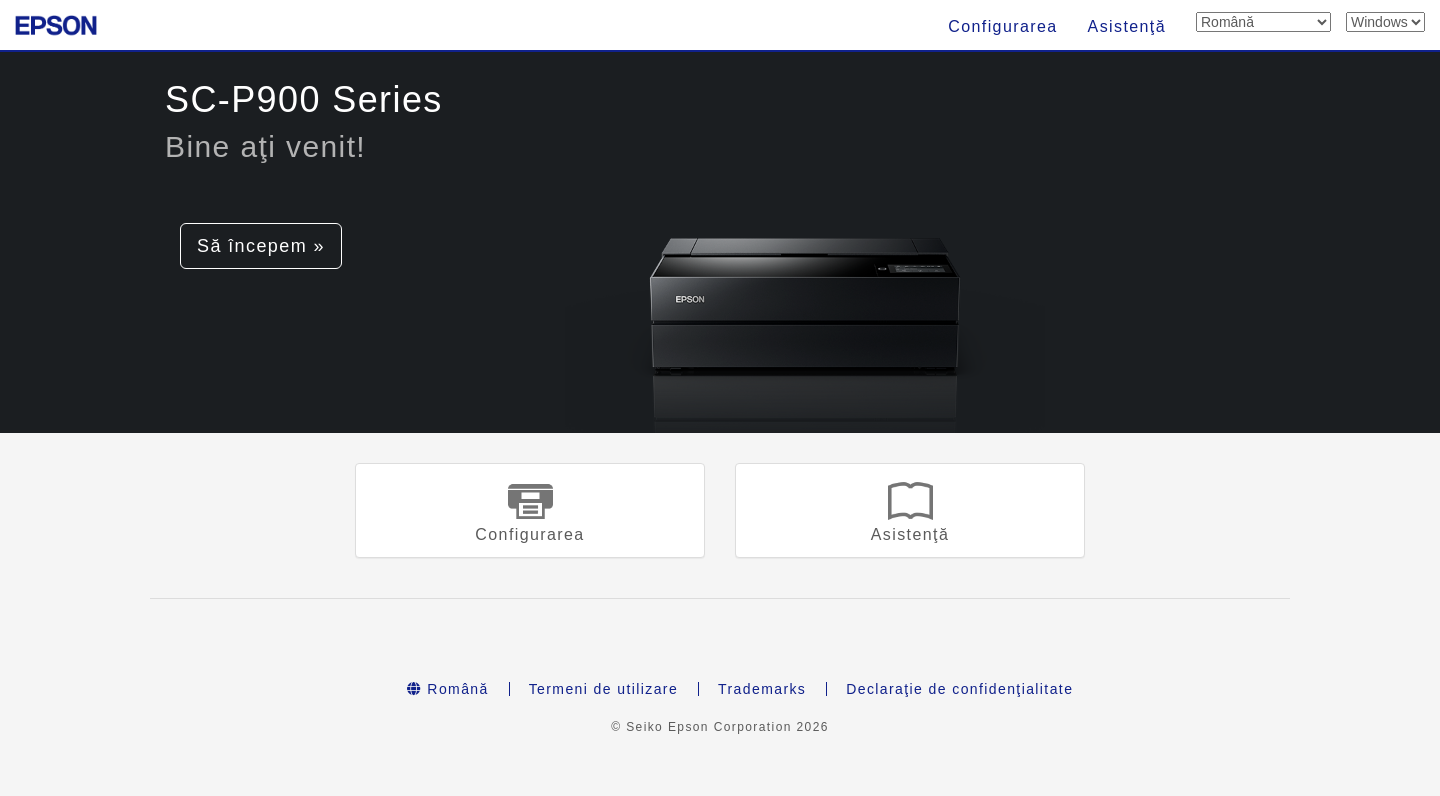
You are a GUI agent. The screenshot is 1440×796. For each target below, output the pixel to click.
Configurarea (1002, 26)
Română (448, 689)
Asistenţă (1127, 26)
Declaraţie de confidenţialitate (959, 689)
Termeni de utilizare (603, 689)
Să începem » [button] (261, 246)
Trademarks (762, 689)
